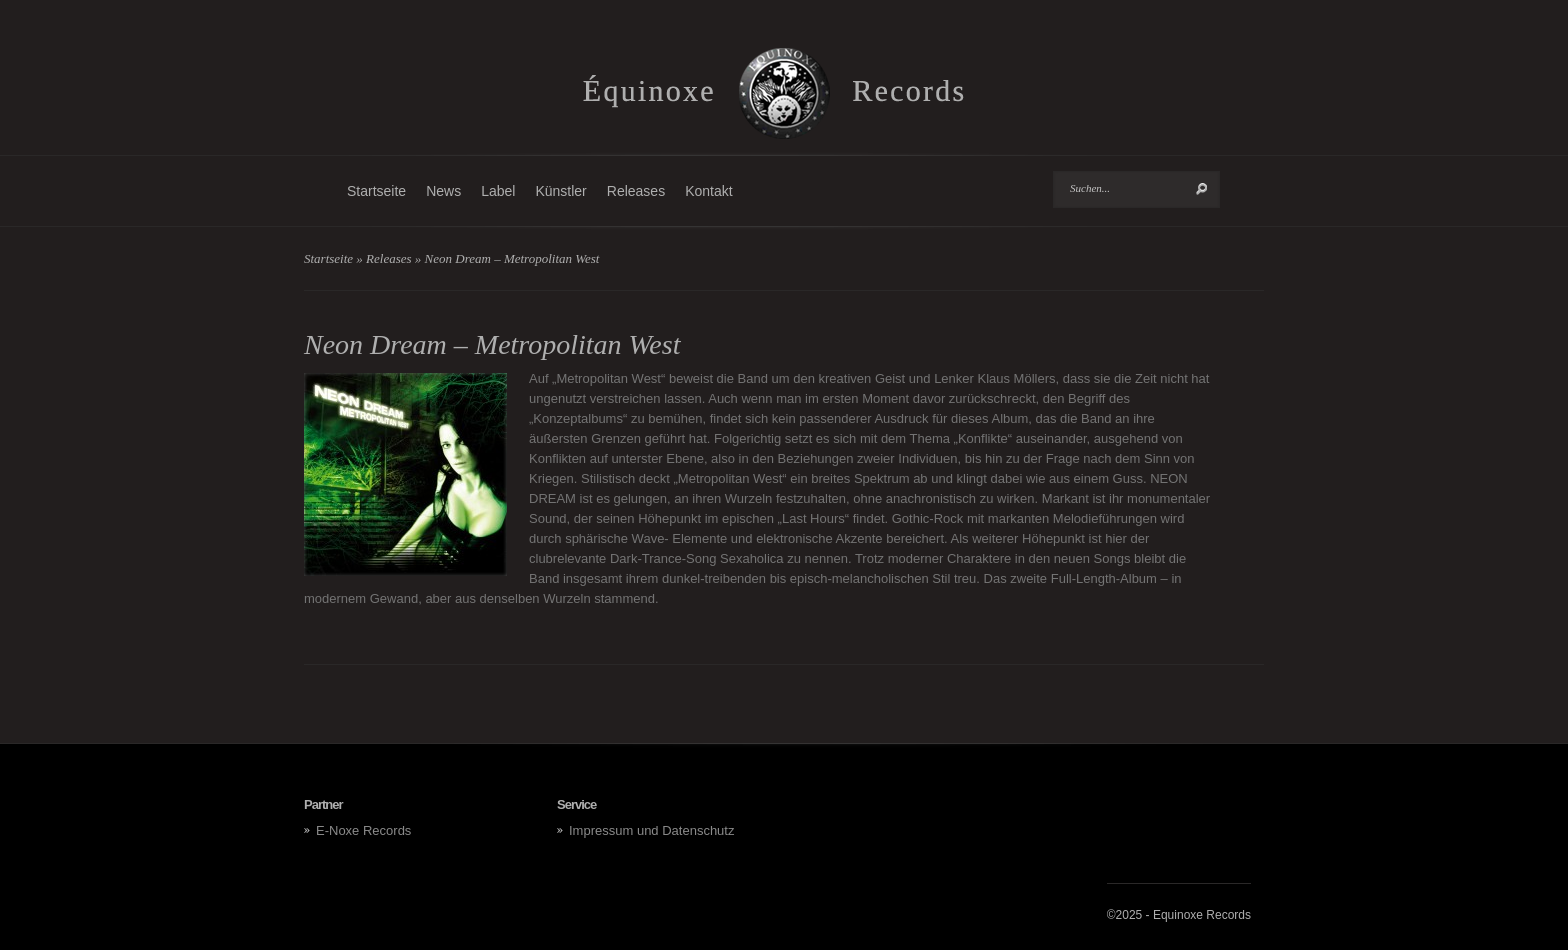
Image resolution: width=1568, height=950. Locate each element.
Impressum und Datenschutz (651, 830)
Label (498, 191)
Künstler (560, 191)
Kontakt (708, 191)
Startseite (376, 191)
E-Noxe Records (363, 830)
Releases (636, 191)
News (443, 191)
